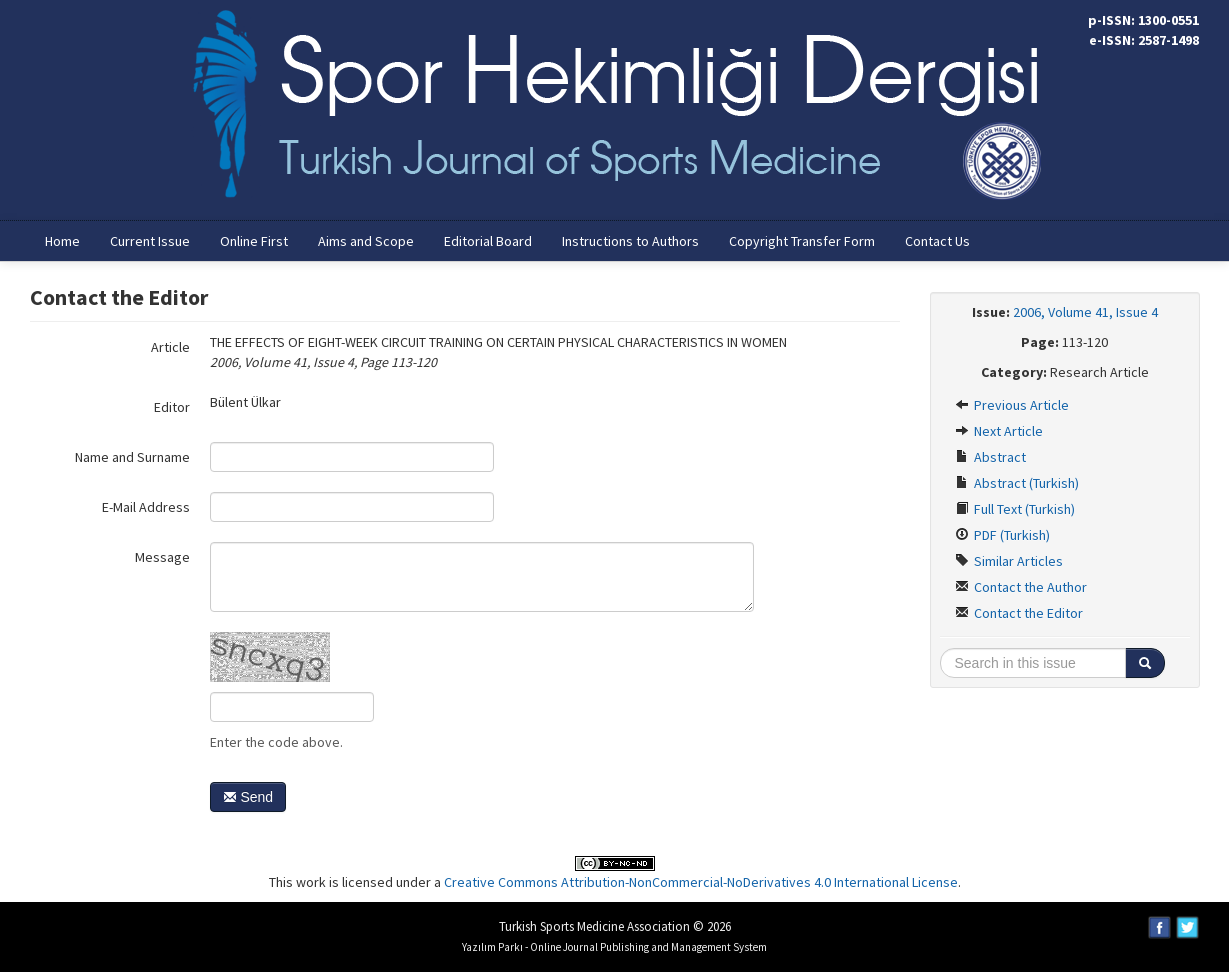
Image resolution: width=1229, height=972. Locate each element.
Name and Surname (132, 457)
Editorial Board (488, 241)
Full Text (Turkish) (1015, 509)
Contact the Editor (1019, 613)
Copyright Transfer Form (802, 241)
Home (62, 241)
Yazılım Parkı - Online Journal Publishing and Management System (614, 947)
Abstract (990, 457)
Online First (254, 241)
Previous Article (1012, 405)
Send (248, 797)
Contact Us (937, 241)
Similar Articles (1009, 561)
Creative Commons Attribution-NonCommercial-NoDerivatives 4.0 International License (701, 882)
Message (162, 557)
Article (170, 347)
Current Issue (150, 241)
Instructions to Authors (630, 241)
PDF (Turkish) (1002, 535)
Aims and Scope (366, 241)
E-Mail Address (146, 507)
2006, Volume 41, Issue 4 (1085, 312)
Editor (172, 407)
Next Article (999, 431)
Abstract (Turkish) (1017, 483)
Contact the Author (1021, 587)
